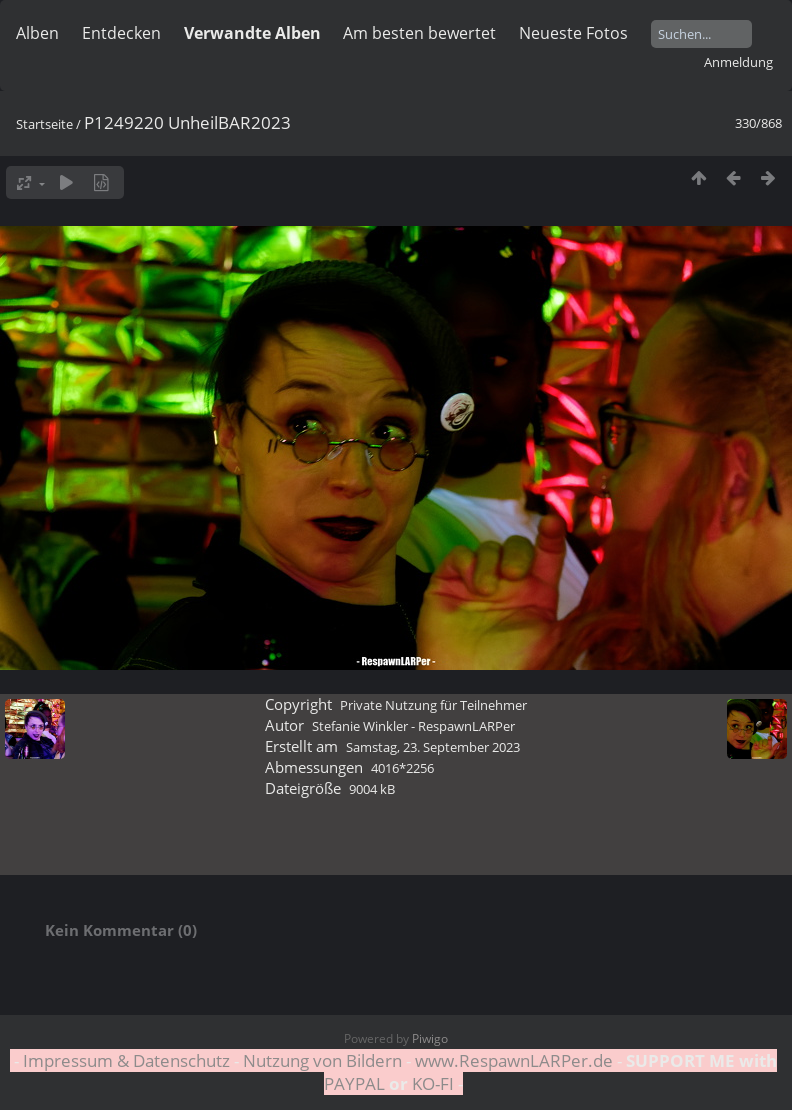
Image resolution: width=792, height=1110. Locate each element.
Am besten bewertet (419, 33)
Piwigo (430, 1038)
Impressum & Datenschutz (126, 1060)
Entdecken (121, 33)
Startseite (44, 124)
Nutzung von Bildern (322, 1060)
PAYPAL (356, 1083)
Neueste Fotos (573, 33)
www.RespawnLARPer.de (514, 1060)
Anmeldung (738, 62)
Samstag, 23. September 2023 (433, 747)
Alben (37, 33)
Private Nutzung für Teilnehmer (433, 705)
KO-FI (433, 1083)
